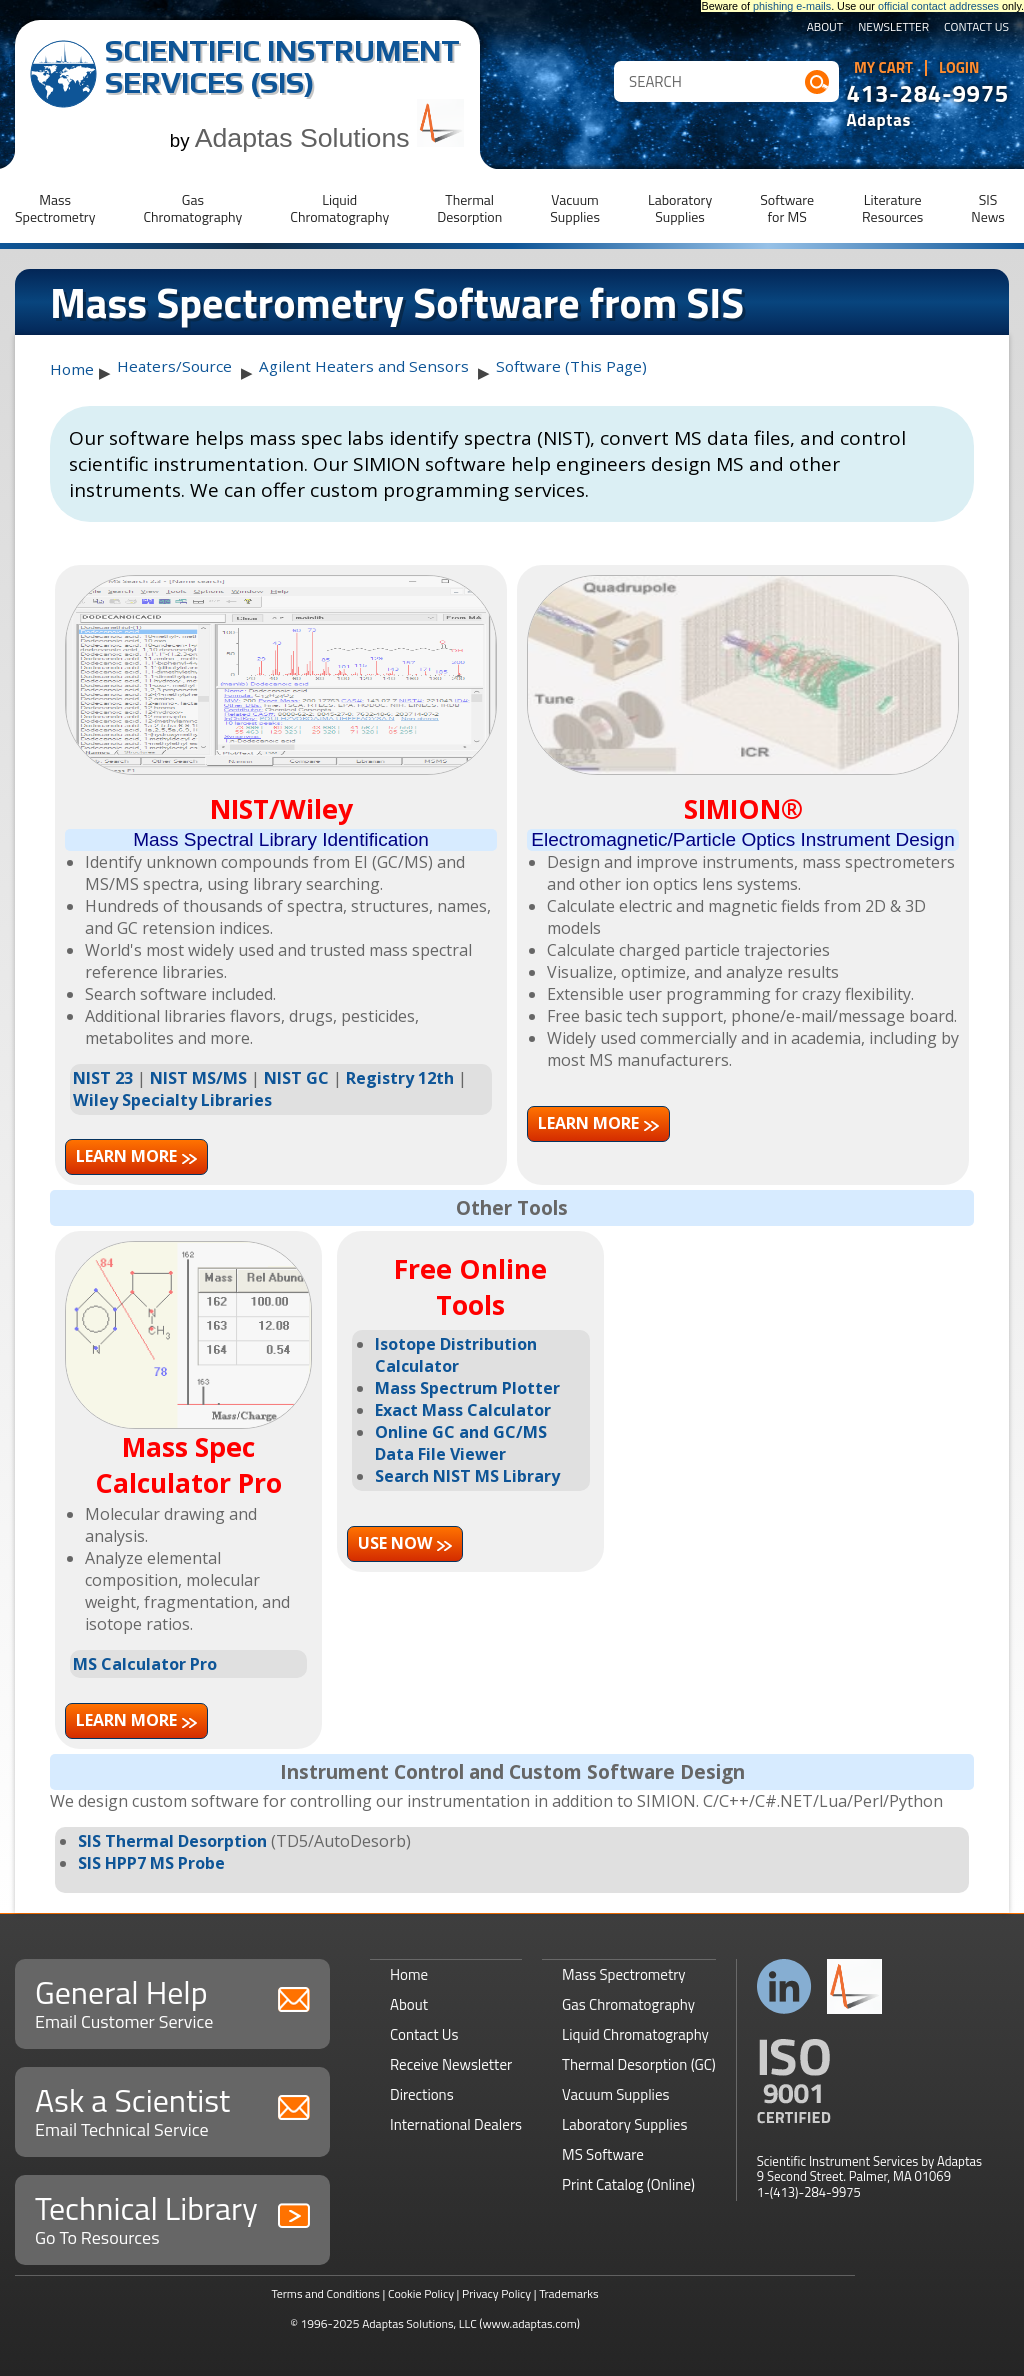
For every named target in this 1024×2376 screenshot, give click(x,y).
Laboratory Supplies (624, 2124)
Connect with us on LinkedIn (784, 1986)
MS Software (603, 2154)
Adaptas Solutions (330, 138)
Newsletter (893, 28)
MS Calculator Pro (145, 1664)
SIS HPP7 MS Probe (151, 1863)
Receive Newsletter (451, 2064)
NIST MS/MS (198, 1078)
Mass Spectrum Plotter (467, 1388)
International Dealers (456, 2124)
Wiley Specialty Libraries (172, 1100)
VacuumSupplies (575, 208)
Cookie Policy (421, 2293)
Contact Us (976, 28)
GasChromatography (192, 208)
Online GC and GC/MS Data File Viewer (461, 1443)
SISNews (988, 208)
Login (959, 68)
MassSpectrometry (55, 208)
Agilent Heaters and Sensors (364, 366)
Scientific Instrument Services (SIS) (282, 66)
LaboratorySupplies (680, 208)
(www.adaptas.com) (529, 2323)
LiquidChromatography (339, 208)
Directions (422, 2094)
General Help (172, 2001)
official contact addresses (938, 6)
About (825, 28)
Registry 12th (400, 1078)
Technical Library (172, 2217)
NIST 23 (103, 1078)
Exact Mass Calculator (463, 1410)
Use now (395, 1543)
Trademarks (568, 2293)
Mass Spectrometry (624, 1974)
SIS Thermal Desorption (172, 1841)
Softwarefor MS (787, 208)
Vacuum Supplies (615, 2094)
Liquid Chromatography (635, 2034)
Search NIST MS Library (467, 1476)
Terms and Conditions (325, 2293)
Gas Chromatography (628, 2004)
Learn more (126, 1156)
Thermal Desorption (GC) (639, 2064)
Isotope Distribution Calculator (456, 1355)
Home (72, 369)
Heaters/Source (174, 366)
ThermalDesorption (469, 208)
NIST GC (296, 1078)
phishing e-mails (792, 6)
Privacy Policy (496, 2293)
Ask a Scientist (172, 2109)
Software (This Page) (571, 366)
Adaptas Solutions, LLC (419, 2323)
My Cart (883, 68)
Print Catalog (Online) (628, 2184)
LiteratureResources (892, 208)
